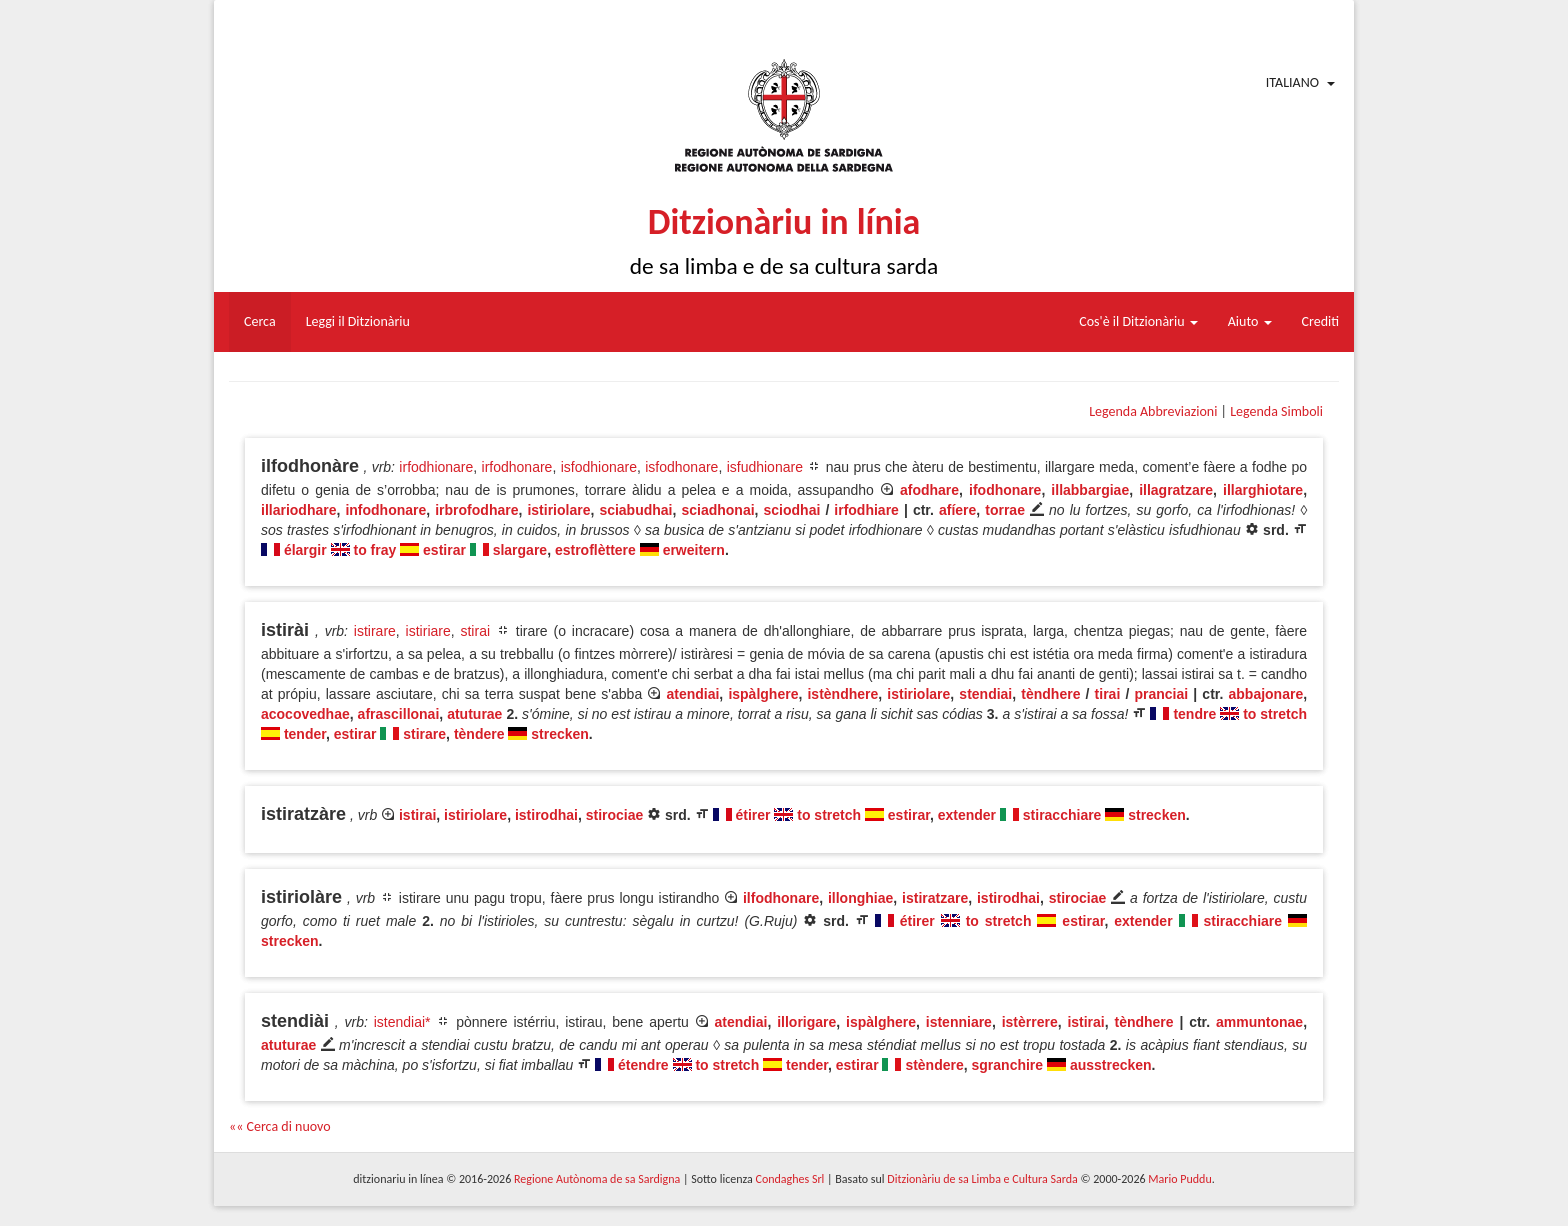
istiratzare (935, 898)
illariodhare (298, 510)
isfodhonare (681, 467)
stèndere (934, 1065)
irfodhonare (517, 467)
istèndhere (842, 694)
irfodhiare (866, 510)
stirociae (615, 815)
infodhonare (385, 510)
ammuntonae (1259, 1022)
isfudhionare (765, 467)
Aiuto (1250, 321)
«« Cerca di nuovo (280, 1126)
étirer (752, 815)
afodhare (929, 490)
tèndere (479, 734)
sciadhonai (717, 510)
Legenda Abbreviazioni (1153, 411)
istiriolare (558, 510)
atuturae (474, 714)
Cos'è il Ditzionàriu (1138, 321)
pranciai (1161, 694)
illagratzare (1176, 490)
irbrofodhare (476, 510)
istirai (417, 815)
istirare (375, 631)
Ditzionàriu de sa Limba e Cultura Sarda (982, 1179)
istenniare (959, 1022)
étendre (643, 1065)
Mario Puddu (1179, 1179)
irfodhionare (436, 467)
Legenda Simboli (1276, 411)
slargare (520, 550)
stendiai (985, 694)
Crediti (1321, 321)
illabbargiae (1090, 490)
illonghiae (860, 898)
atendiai (692, 694)
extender (967, 815)
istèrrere (1030, 1022)
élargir (305, 550)
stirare (424, 734)
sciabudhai (635, 510)
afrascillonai (399, 714)
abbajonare (1266, 694)
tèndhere (1050, 694)
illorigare (806, 1022)
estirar (444, 550)
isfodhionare (599, 467)
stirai (475, 631)
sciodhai (792, 510)
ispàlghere (763, 694)
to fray (374, 550)
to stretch (1275, 714)
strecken (560, 734)
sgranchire (1008, 1065)
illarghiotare (1263, 490)
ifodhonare (1005, 490)
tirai (1108, 694)
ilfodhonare (781, 898)
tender (305, 734)
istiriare (428, 631)
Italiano (1292, 82)
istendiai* (402, 1022)
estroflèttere (595, 550)
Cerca (260, 321)
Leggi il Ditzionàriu (358, 321)
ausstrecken (1111, 1065)
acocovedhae (305, 714)
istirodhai (546, 815)
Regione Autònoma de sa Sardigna (597, 1179)
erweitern (694, 550)
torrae (1005, 510)
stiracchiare (1062, 815)
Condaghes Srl (789, 1179)
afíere (957, 510)
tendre (1194, 714)
